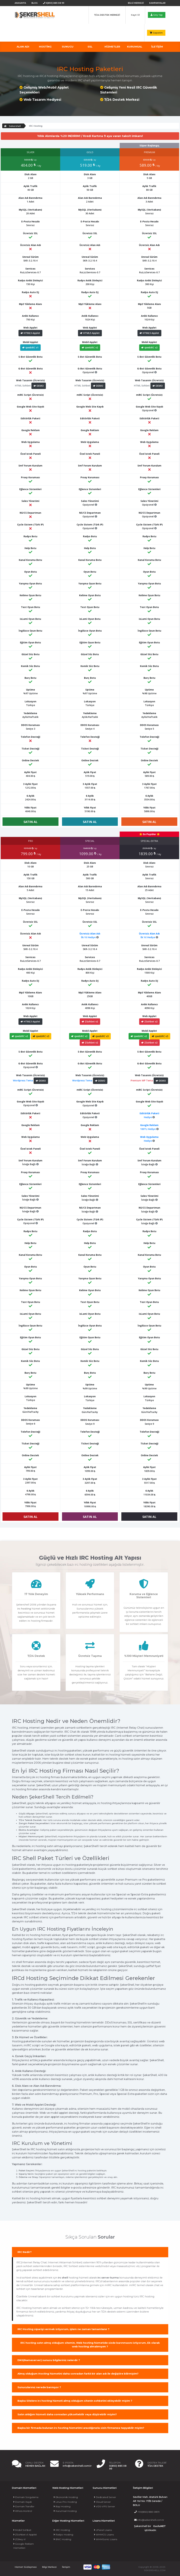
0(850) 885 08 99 (53, 3)
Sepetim (156, 32)
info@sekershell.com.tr (149, 2519)
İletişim (66, 2567)
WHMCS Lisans (104, 2534)
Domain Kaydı (22, 2501)
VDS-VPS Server (104, 2506)
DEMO (39, 385)
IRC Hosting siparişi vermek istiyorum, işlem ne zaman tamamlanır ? (63, 2329)
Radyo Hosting (63, 2534)
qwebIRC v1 (30, 347)
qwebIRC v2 (90, 347)
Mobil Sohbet (22, 2530)
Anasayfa (20, 3)
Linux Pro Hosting (65, 2501)
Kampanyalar (157, 3)
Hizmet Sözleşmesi (26, 2567)
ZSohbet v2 (90, 1021)
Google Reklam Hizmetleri (23, 2545)
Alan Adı (23, 46)
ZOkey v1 (19, 2539)
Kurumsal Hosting (65, 2510)
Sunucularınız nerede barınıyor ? (39, 2387)
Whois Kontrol (22, 2510)
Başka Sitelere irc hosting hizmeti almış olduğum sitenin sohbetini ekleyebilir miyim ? (74, 2400)
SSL (90, 46)
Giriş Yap (157, 14)
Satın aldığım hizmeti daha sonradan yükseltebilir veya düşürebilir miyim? (67, 2414)
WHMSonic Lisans (105, 2539)
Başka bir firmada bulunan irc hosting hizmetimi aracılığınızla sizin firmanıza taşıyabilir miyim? (80, 2427)
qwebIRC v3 (41, 1036)
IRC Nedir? (24, 2252)
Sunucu (67, 46)
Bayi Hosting (62, 2506)
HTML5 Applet (30, 333)
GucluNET (159, 2526)
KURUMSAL (134, 46)
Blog (34, 3)
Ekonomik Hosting (66, 2497)
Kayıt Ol (135, 14)
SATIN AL (30, 822)
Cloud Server (102, 2501)
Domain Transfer (23, 2506)
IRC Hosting (62, 2530)
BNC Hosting (62, 2539)
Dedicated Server (105, 2497)
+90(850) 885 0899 (147, 2511)
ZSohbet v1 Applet (25, 2534)
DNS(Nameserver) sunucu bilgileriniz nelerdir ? (48, 2360)
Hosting (45, 46)
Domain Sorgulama (25, 2497)
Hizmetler (112, 46)
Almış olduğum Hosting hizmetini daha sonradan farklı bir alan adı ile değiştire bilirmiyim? (77, 2373)
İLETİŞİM (157, 46)
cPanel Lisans (103, 2530)
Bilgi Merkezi (136, 3)
